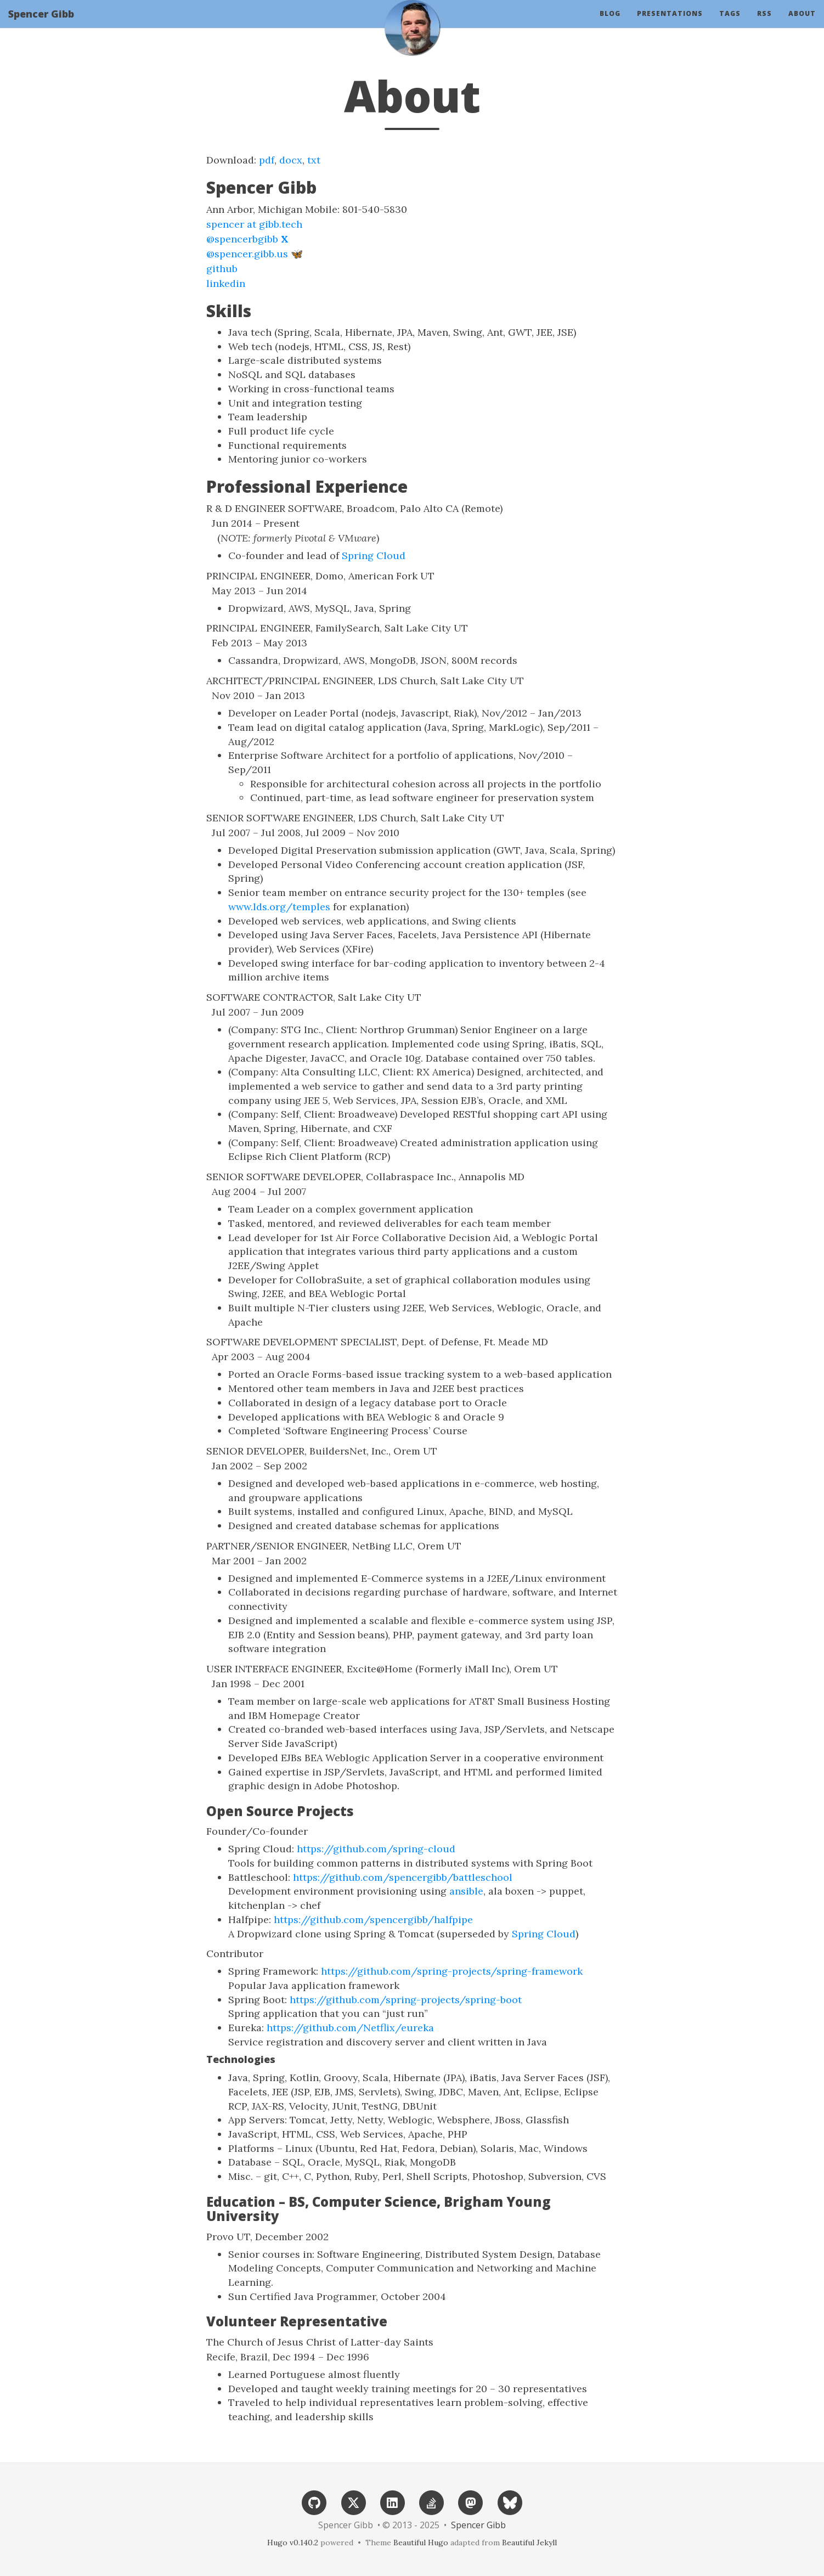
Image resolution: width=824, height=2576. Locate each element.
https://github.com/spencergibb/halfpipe (373, 1919)
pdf (266, 160)
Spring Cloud (373, 555)
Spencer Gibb (41, 24)
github (222, 268)
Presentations (670, 24)
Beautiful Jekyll (529, 2542)
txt (313, 160)
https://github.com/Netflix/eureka (350, 2027)
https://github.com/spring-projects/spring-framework (452, 1971)
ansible (466, 1891)
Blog (610, 24)
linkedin (225, 283)
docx (290, 160)
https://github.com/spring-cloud (376, 1848)
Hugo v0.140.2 (292, 2542)
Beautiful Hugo (420, 2542)
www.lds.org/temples (279, 906)
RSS (764, 24)
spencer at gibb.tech (254, 224)
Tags (730, 24)
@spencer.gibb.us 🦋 (254, 253)
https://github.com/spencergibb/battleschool (402, 1877)
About (802, 24)
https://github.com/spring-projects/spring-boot (406, 1999)
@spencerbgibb (247, 239)
